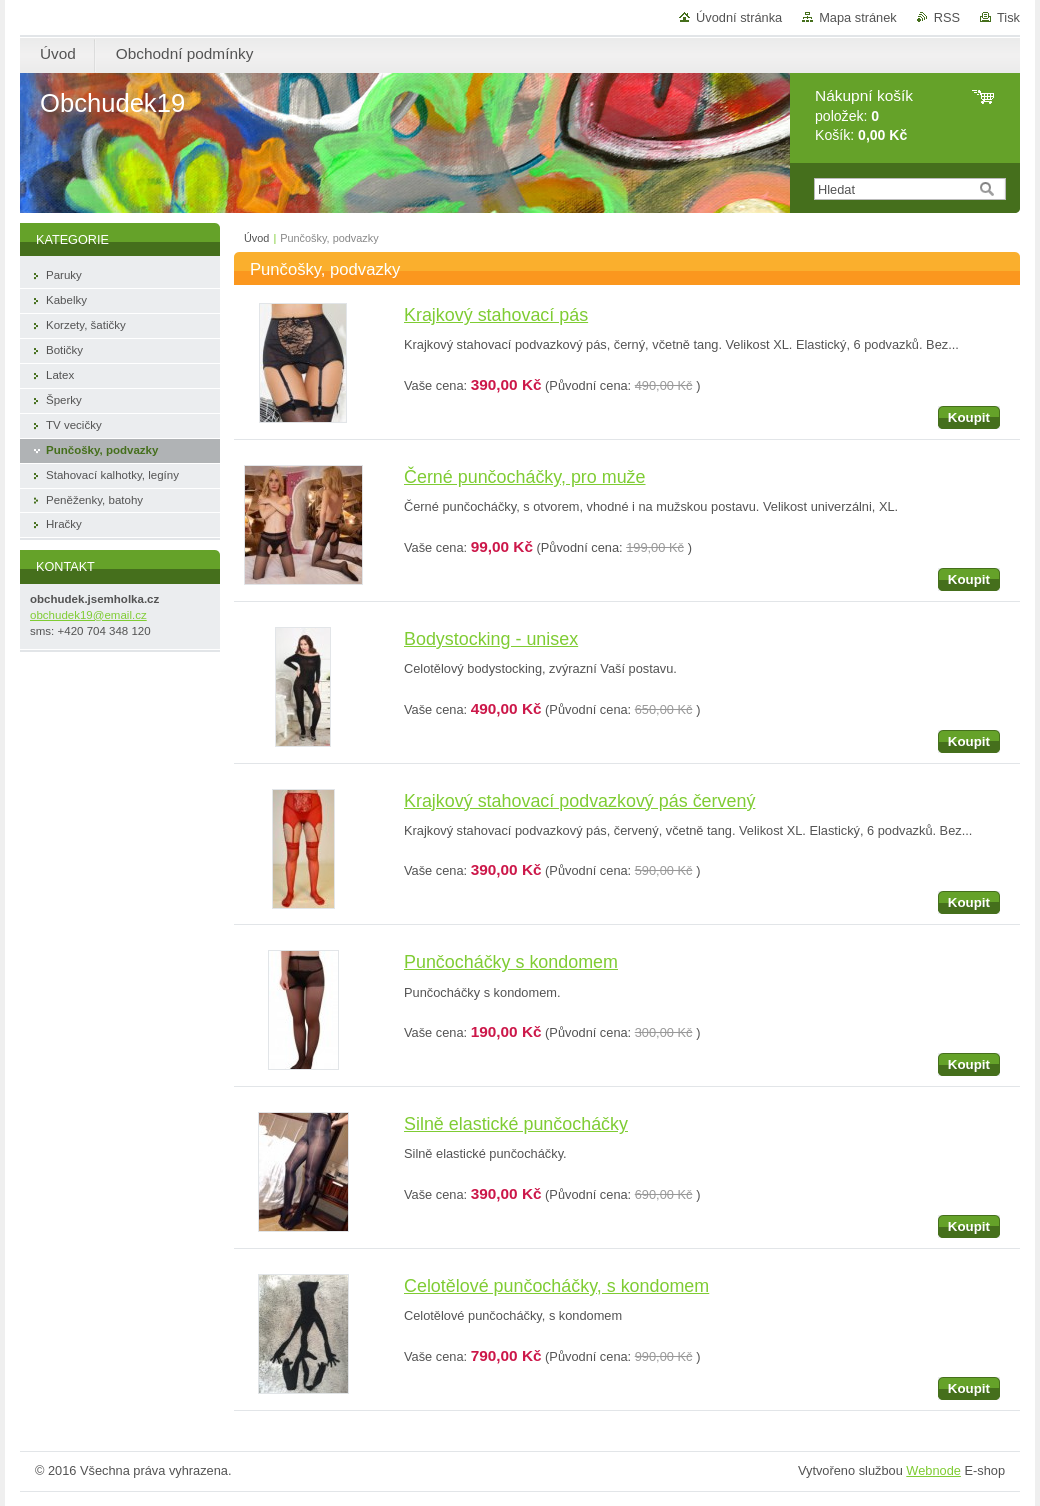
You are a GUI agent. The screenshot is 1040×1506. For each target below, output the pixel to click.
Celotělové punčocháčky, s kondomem (556, 1286)
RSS (947, 17)
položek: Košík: (864, 115)
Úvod (256, 238)
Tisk (1008, 17)
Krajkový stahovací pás (496, 315)
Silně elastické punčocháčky (516, 1124)
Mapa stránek (858, 17)
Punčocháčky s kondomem (511, 962)
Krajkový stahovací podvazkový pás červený (579, 801)
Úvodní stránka (739, 17)
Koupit (969, 417)
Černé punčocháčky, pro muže (525, 477)
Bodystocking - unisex (491, 639)
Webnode (933, 1470)
